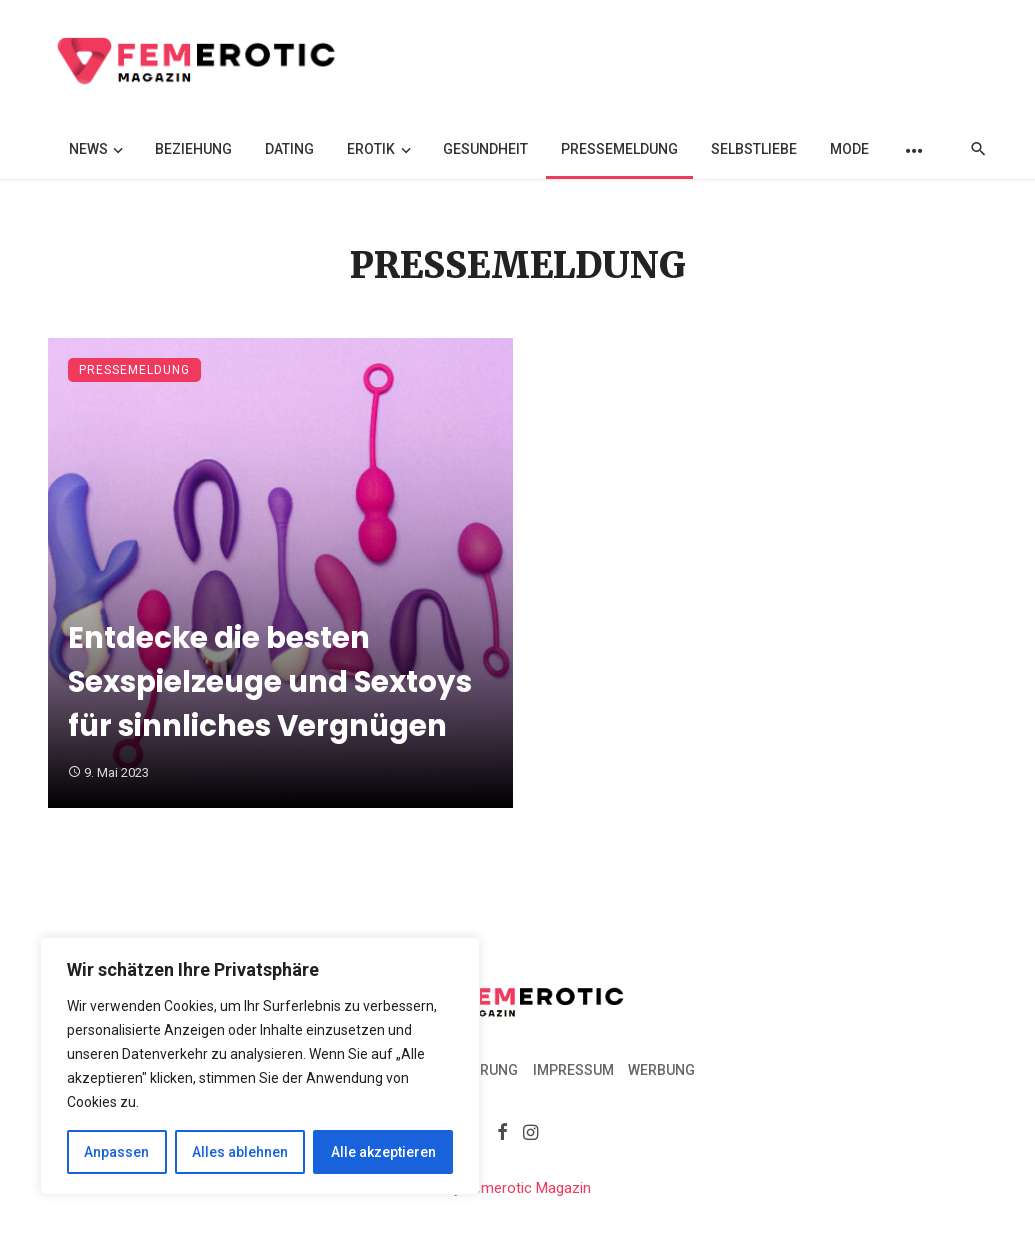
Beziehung (193, 149)
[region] (260, 1066)
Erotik (371, 149)
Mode (849, 149)
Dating (289, 149)
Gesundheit (485, 149)
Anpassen (116, 1152)
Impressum (573, 1070)
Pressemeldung (619, 149)
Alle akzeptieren (383, 1152)
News (88, 149)
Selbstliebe (754, 149)
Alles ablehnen (240, 1152)
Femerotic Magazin (528, 1188)
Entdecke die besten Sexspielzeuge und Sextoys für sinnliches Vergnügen (270, 681)
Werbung (661, 1070)
